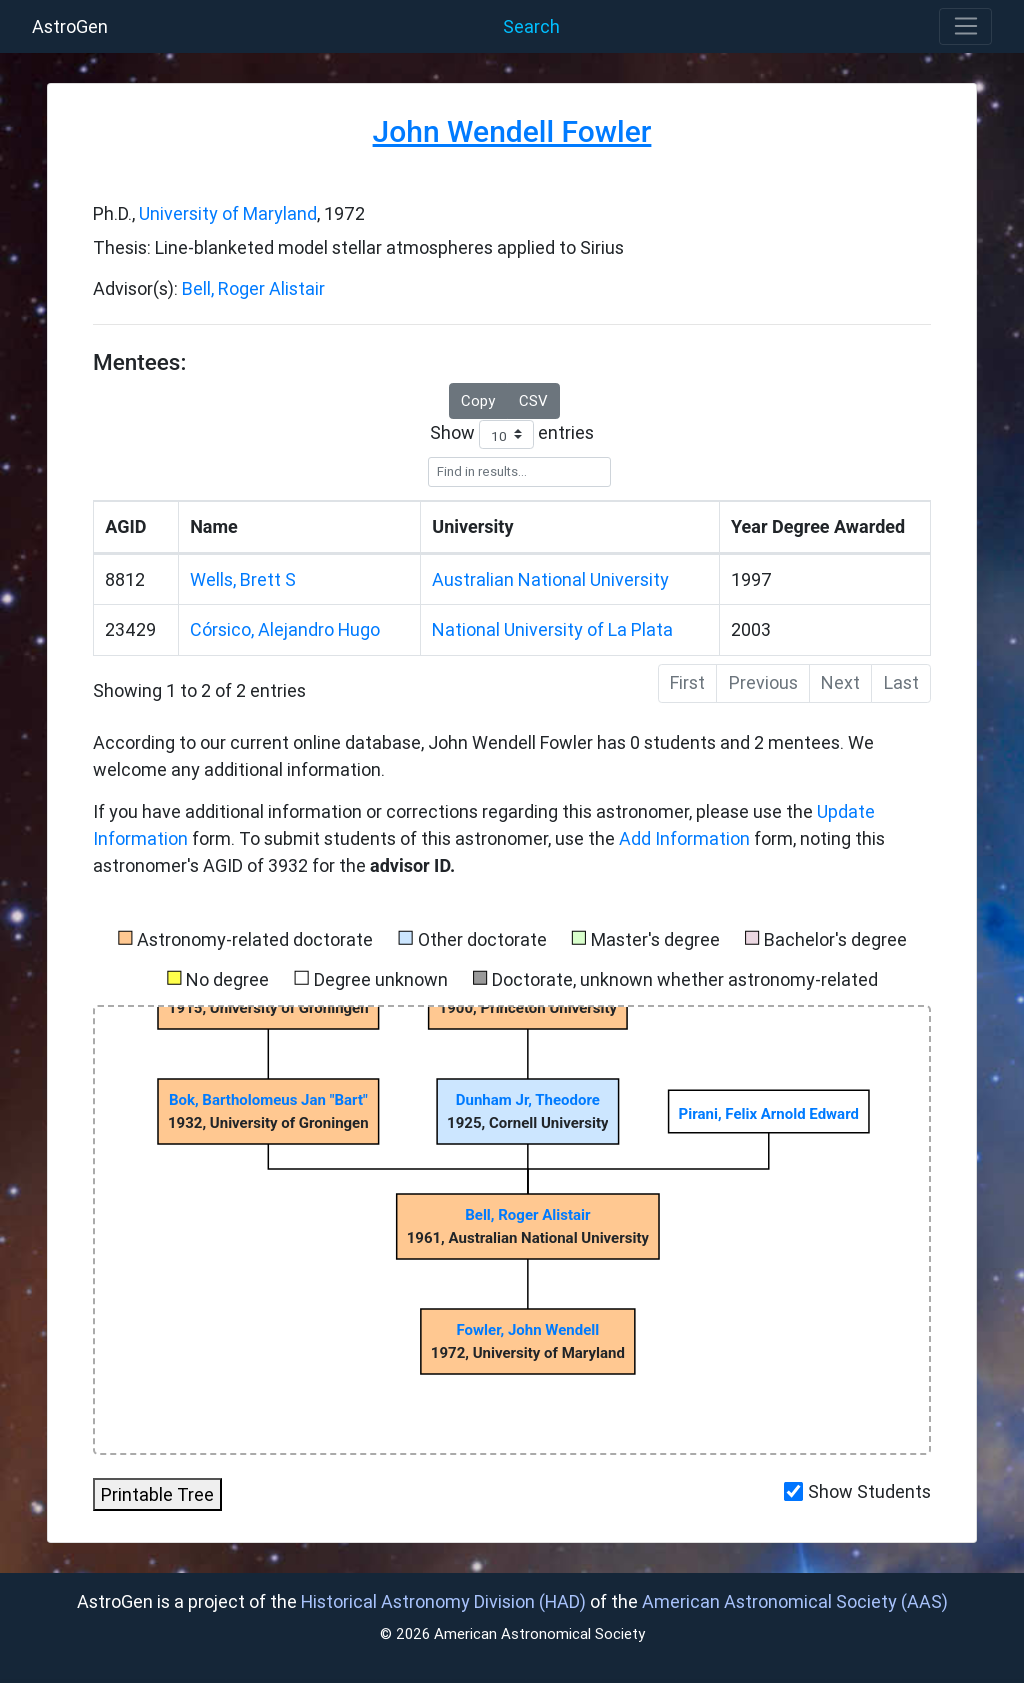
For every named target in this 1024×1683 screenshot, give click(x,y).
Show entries (512, 434)
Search (531, 26)
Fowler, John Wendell (528, 1330)
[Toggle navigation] (965, 27)
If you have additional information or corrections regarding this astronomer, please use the (455, 811)
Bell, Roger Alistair (253, 288)
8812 (125, 579)
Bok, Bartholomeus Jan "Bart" (268, 1100)
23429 (130, 629)
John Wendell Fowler (512, 131)
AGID (125, 526)
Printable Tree (157, 1494)
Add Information (684, 838)
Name (214, 526)
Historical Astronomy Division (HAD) (443, 1601)
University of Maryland (228, 213)
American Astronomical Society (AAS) (795, 1601)
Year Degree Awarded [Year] (818, 526)
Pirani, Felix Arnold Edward (769, 1114)
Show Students (869, 1491)
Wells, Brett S (243, 579)
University (472, 526)
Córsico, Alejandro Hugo (285, 629)
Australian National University (550, 579)
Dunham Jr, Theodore (528, 1100)
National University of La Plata (552, 629)
